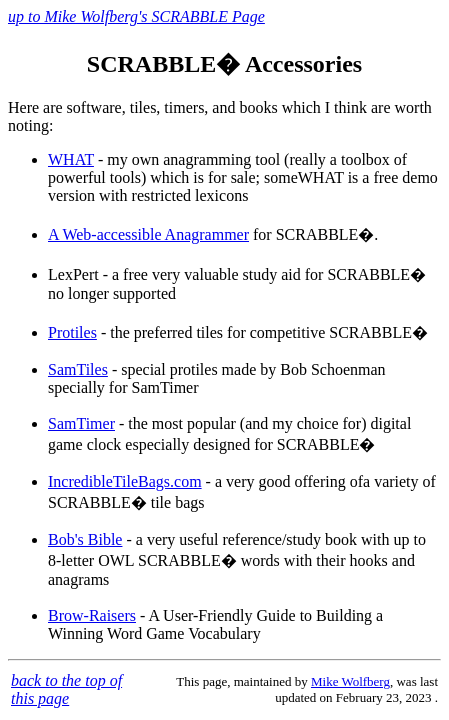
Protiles (72, 332)
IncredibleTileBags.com (125, 481)
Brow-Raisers (92, 615)
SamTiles (78, 369)
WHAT (71, 159)
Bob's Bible (85, 539)
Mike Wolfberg (350, 681)
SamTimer (81, 423)
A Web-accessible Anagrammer (148, 234)
